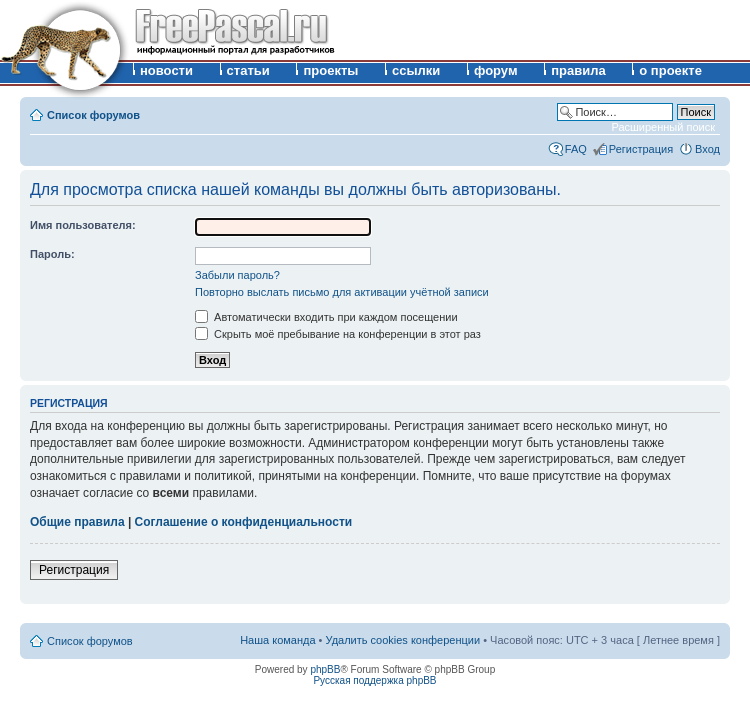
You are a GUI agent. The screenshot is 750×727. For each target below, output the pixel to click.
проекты (330, 70)
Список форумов (93, 115)
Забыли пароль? (237, 275)
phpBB (325, 669)
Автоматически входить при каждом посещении (326, 317)
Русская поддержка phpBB (374, 680)
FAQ (576, 149)
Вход (707, 149)
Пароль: (52, 254)
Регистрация (641, 149)
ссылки (416, 70)
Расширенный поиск (663, 127)
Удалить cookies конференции (403, 640)
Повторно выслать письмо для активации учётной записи (342, 292)
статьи (248, 70)
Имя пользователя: (83, 225)
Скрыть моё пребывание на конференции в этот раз (338, 334)
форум (496, 70)
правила (578, 70)
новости (166, 70)
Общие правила (77, 522)
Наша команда (277, 640)
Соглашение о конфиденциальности (244, 522)
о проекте (670, 70)
